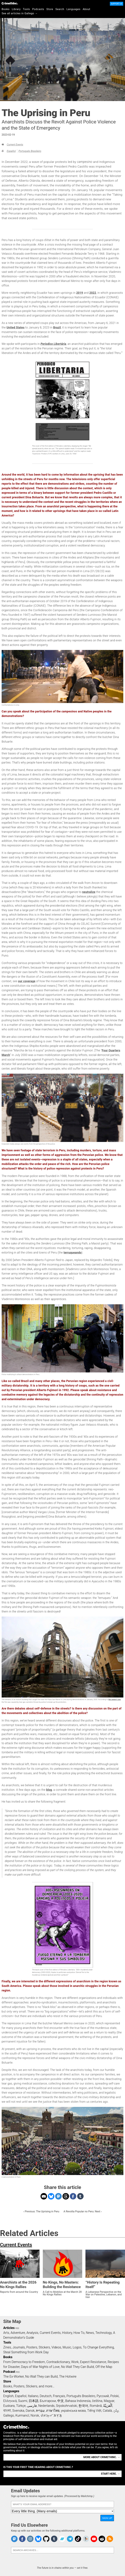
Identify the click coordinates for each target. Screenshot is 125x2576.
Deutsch (45, 2396)
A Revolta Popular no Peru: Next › (82, 2211)
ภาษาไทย (53, 2410)
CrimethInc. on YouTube (94, 2539)
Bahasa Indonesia (78, 2401)
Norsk (35, 2415)
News (90, 2333)
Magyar (109, 2401)
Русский (103, 2396)
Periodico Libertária (53, 343)
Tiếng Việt (94, 2410)
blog (49, 1789)
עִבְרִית (40, 2410)
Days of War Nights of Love (40, 2367)
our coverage (26, 981)
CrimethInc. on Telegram (70, 2539)
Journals (19, 2347)
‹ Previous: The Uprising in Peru (41, 2211)
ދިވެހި (115, 2410)
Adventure (18, 2333)
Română (96, 2406)
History (67, 2333)
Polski (114, 2396)
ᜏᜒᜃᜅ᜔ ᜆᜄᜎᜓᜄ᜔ (51, 2415)
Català (107, 2410)
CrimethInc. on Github (46, 2539)
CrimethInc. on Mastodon (14, 2539)
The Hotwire (67, 2376)
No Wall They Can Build (77, 2367)
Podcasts (38, 9)
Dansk (30, 2410)
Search (60, 9)
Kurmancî (22, 2415)
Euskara (9, 2406)
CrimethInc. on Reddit (102, 2539)
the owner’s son (114, 1699)
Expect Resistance (93, 2362)
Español (11, 151)
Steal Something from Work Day (26, 2352)
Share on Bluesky (51, 2196)
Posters (31, 2347)
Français (59, 2396)
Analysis (32, 2333)
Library (16, 9)
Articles (9, 2328)
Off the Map (103, 2367)
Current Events (15, 144)
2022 (92, 292)
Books (6, 9)
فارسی (32, 2406)
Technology (103, 2333)
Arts (6, 2333)
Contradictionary (58, 2362)
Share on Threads (65, 2196)
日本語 (33, 2401)
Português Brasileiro (30, 151)
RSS (17, 2328)
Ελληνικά (10, 2401)
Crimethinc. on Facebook (22, 2539)
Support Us (116, 4)
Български (48, 2401)
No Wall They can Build (41, 2376)
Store (49, 9)
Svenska (18, 2410)
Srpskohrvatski (66, 2406)
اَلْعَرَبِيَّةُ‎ (107, 2406)
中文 (60, 2401)
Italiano (33, 2396)
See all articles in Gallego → (20, 13)
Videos (56, 2347)
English (8, 2396)
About (86, 9)
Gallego (8, 2415)
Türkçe (21, 2406)
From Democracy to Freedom (24, 2362)
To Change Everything (98, 2347)
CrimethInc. (10, 3)
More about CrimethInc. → (101, 2457)
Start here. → (110, 2473)
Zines (7, 2347)
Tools (26, 9)
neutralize (88, 892)
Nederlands (46, 2406)
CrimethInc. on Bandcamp (62, 2539)
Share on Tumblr (80, 2196)
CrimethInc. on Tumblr (54, 2539)
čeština (97, 2401)
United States (16, 327)
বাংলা (7, 2410)
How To (79, 2333)
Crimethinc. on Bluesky (38, 2539)
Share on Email (44, 2196)
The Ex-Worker (13, 2376)
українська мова (73, 2410)
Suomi (22, 2401)
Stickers (44, 2347)
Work (75, 2362)
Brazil (57, 327)
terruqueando (72, 1252)
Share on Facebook (73, 2196)
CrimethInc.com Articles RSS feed (110, 2539)
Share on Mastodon (58, 2196)
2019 (79, 292)
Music (66, 2347)
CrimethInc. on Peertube (86, 2539)
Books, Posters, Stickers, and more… (28, 2386)
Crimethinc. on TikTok (78, 2539)
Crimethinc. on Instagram (30, 2539)
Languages (73, 9)
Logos (77, 2347)
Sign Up (107, 2518)
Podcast (9, 2372)
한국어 (83, 2406)
